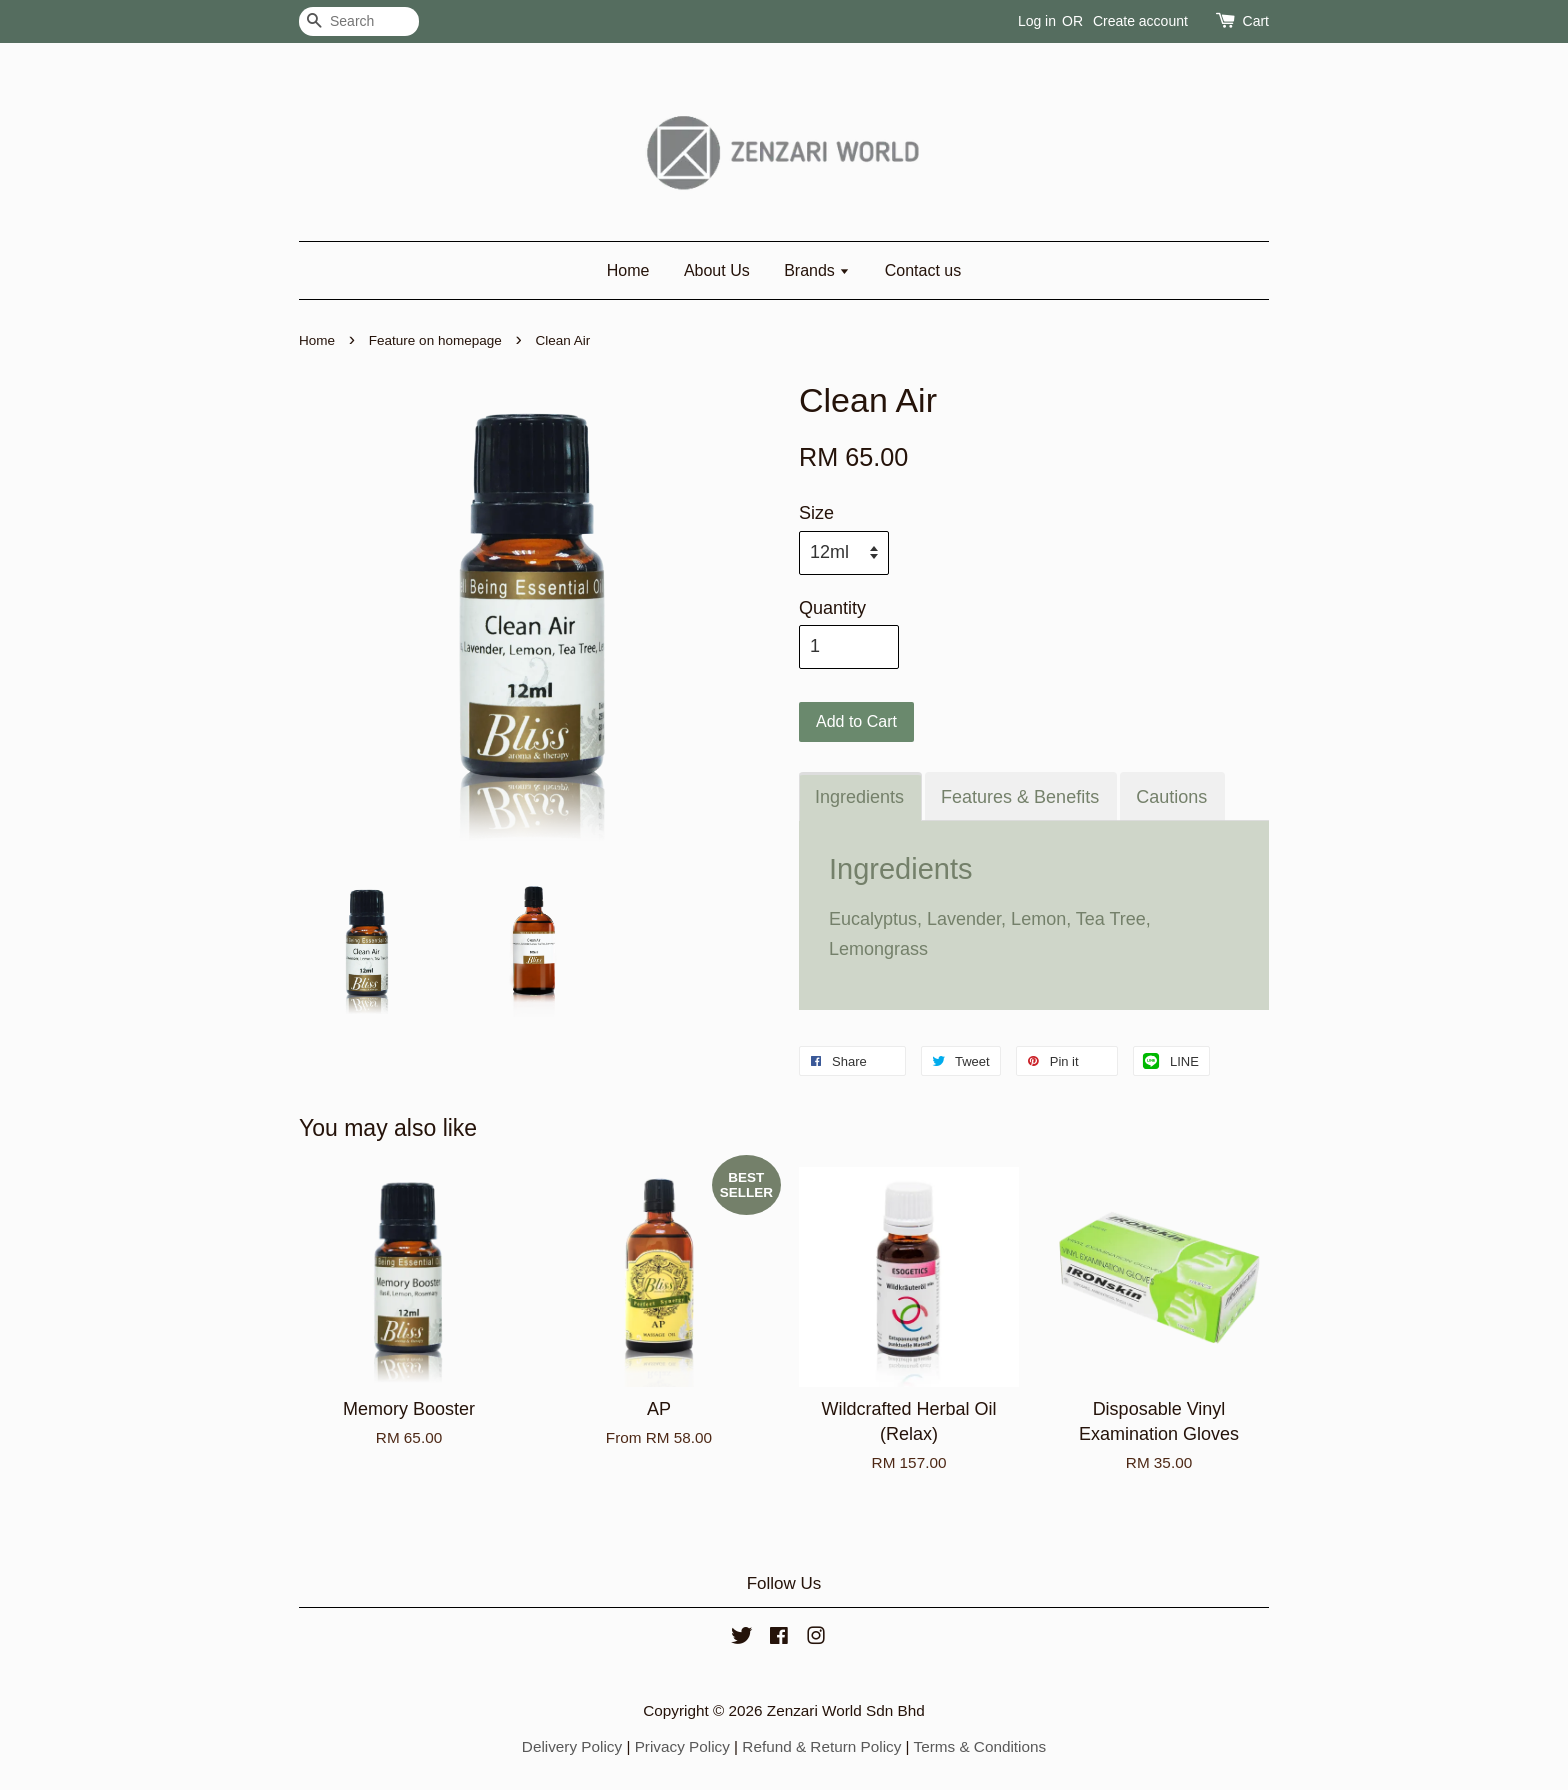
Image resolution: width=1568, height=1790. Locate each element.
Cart (1256, 21)
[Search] (359, 21)
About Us (717, 270)
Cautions (1171, 797)
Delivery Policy (572, 1746)
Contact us (923, 270)
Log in (1037, 21)
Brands (817, 270)
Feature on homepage (435, 340)
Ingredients (859, 797)
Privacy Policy (682, 1746)
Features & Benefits (1020, 797)
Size (816, 513)
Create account (1140, 21)
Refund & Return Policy (821, 1746)
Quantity (832, 608)
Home (628, 270)
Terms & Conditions (980, 1746)
